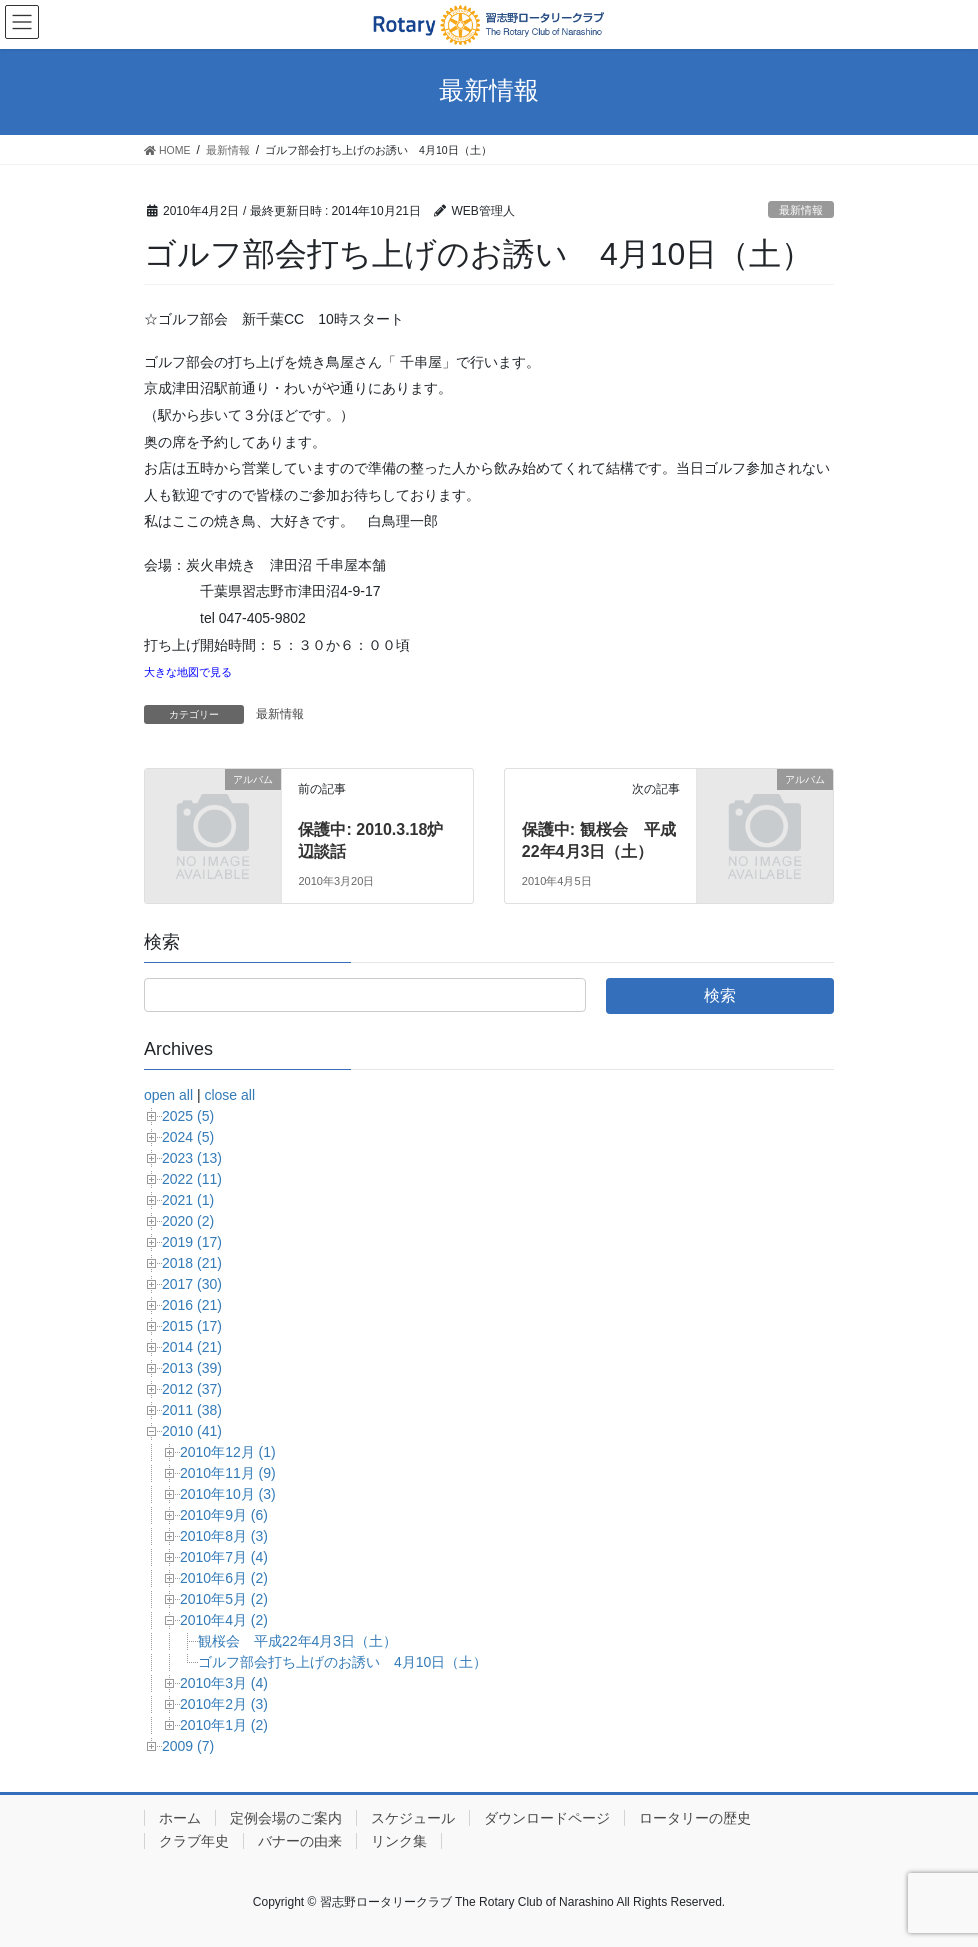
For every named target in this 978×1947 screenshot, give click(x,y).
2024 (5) (188, 1137)
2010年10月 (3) (228, 1494)
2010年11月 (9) (228, 1473)
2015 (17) (192, 1326)
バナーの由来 (300, 1841)
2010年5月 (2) (224, 1599)
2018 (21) (192, 1263)
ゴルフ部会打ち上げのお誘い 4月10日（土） (342, 1662)
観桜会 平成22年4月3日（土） (297, 1641)
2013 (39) (192, 1368)
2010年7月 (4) (224, 1557)
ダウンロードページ (547, 1818)
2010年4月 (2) (224, 1620)
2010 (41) (192, 1431)
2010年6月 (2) (224, 1578)
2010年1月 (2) (224, 1725)
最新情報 (801, 210)
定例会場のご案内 (286, 1818)
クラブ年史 (194, 1841)
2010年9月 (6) (224, 1515)
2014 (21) (192, 1347)
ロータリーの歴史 (695, 1818)
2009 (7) (188, 1746)
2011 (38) (192, 1410)
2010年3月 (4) (224, 1683)
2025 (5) (188, 1116)
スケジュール (413, 1818)
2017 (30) (192, 1284)
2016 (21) (192, 1305)
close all (229, 1095)
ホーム (180, 1818)
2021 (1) (188, 1200)
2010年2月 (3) (224, 1704)
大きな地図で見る (188, 672)
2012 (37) (192, 1389)
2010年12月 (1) (228, 1452)
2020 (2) (188, 1221)
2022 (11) (192, 1179)
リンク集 (399, 1841)
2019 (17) (192, 1242)
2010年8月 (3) (224, 1536)
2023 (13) (192, 1158)
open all (168, 1095)
